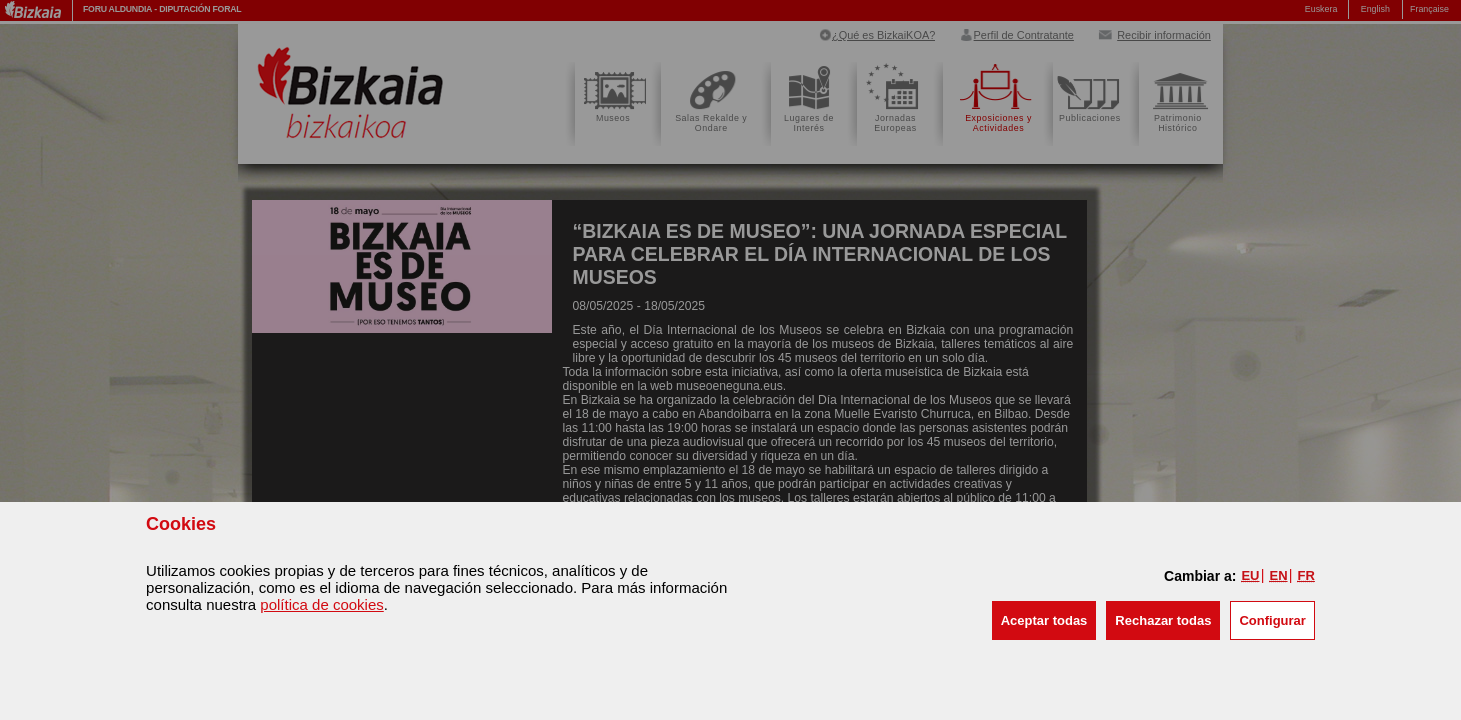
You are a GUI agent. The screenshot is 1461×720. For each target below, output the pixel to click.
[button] (1044, 620)
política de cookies (321, 604)
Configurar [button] (1272, 620)
